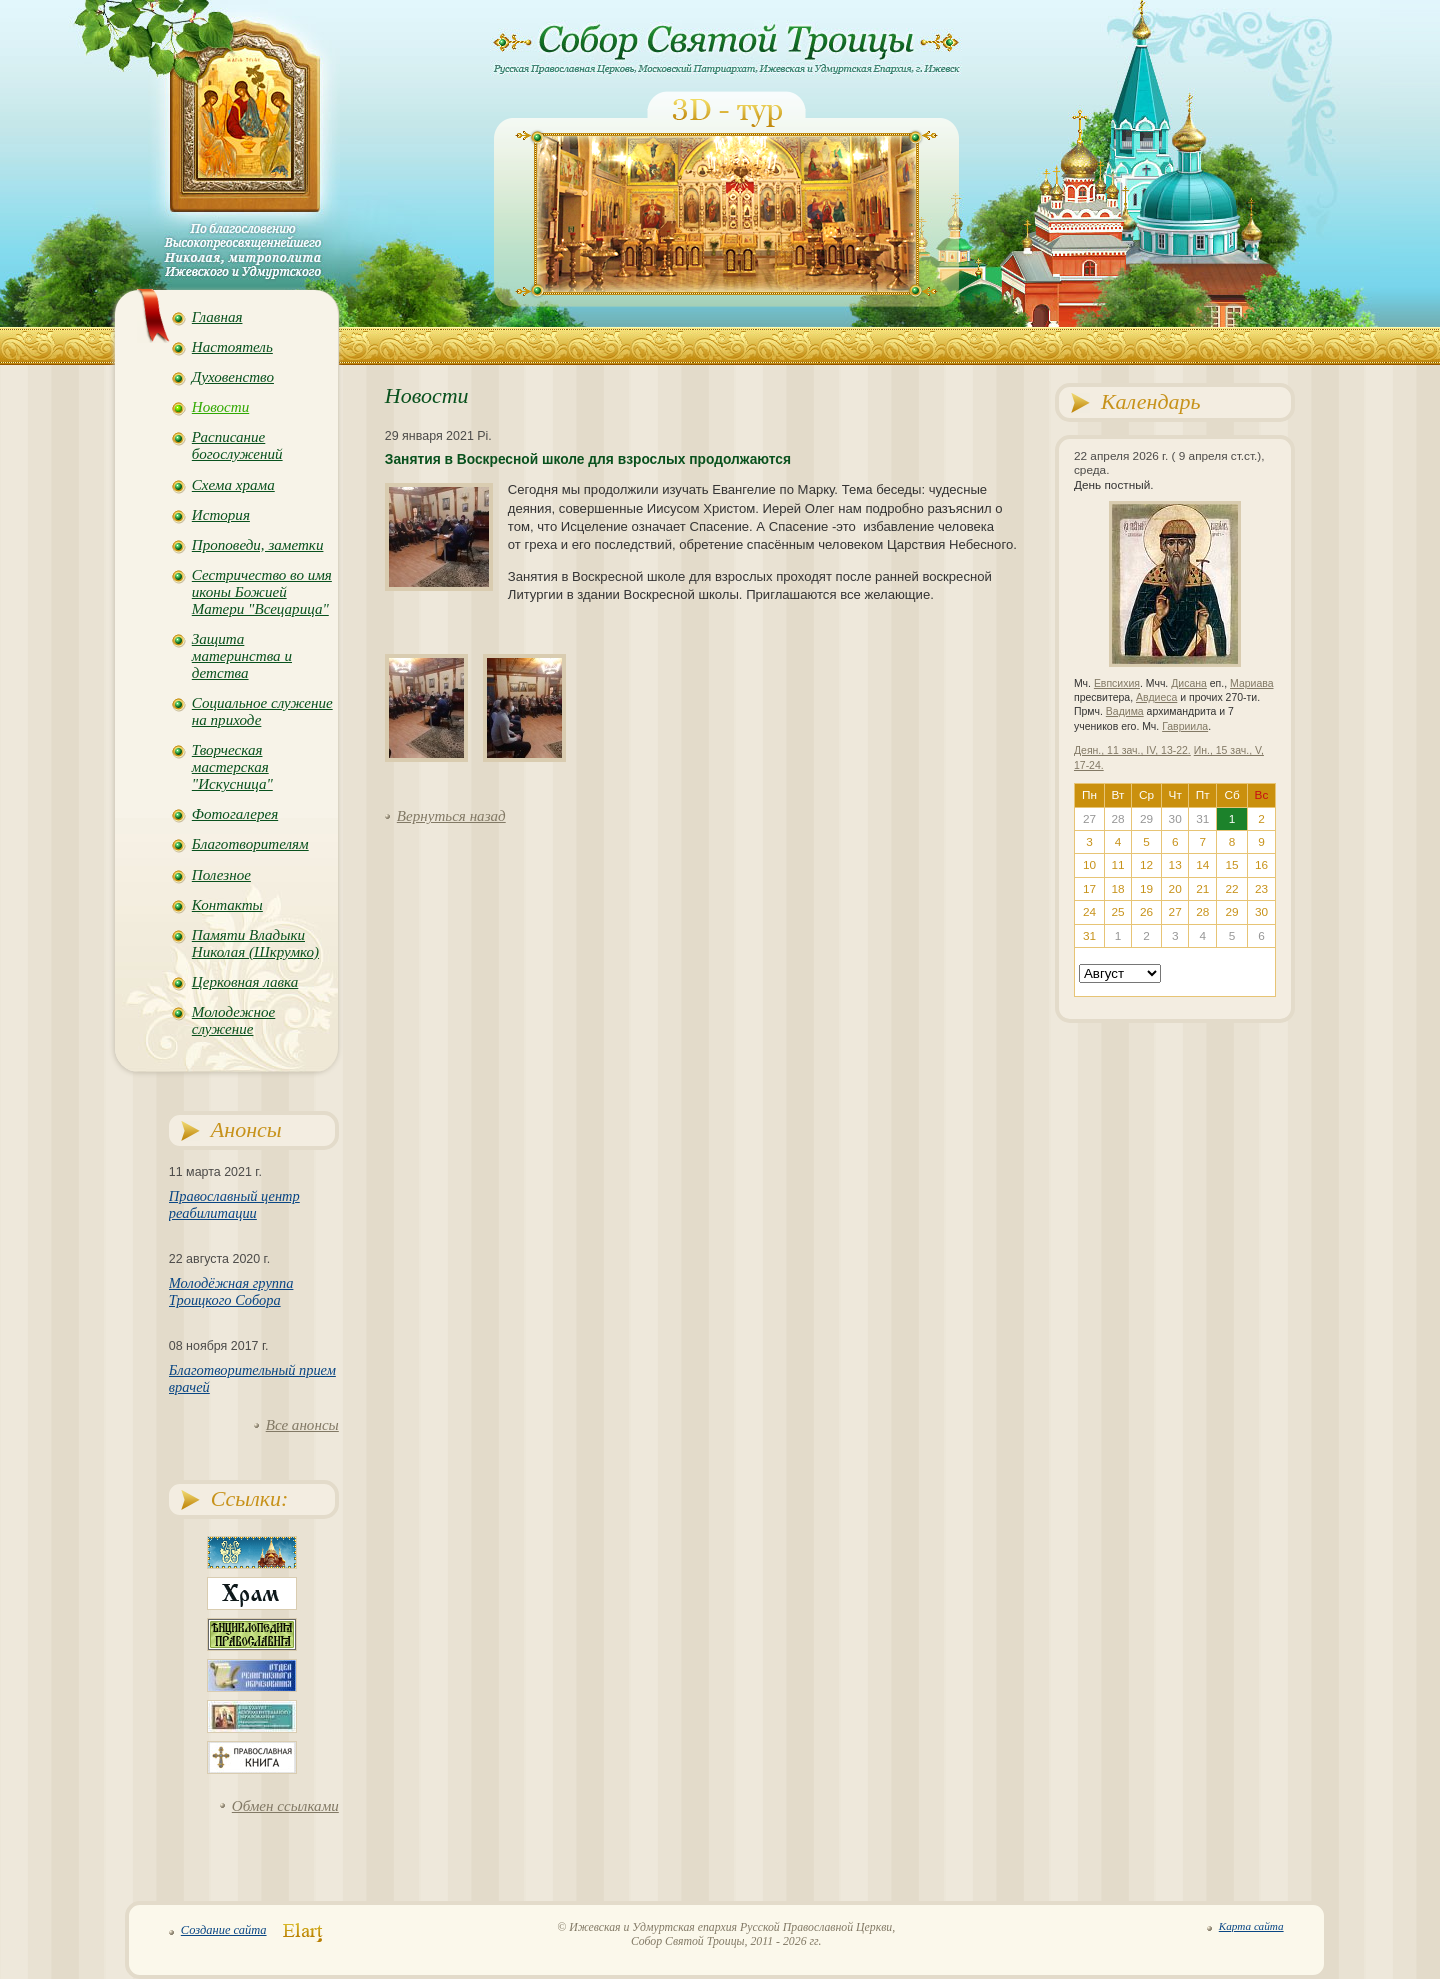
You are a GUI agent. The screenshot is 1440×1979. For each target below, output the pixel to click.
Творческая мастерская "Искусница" (232, 767)
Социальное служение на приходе (262, 711)
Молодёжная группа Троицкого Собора (231, 1291)
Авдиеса (1156, 697)
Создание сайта (224, 1930)
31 (1089, 936)
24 (1089, 912)
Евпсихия (1117, 683)
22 (1232, 889)
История (221, 515)
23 (1261, 889)
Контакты (227, 905)
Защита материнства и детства (242, 656)
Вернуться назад (451, 816)
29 (1232, 912)
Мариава (1251, 683)
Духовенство (233, 377)
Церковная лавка (245, 982)
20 (1175, 889)
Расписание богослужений (237, 445)
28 (1202, 912)
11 (1117, 865)
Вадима (1125, 711)
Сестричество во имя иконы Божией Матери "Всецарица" (262, 592)
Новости (220, 407)
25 (1117, 912)
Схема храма (233, 485)
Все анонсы (302, 1425)
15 (1232, 865)
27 (1175, 912)
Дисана (1189, 683)
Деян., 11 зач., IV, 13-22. (1132, 750)
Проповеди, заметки (258, 545)
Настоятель (232, 347)
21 (1202, 889)
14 (1202, 865)
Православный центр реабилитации (234, 1204)
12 (1146, 865)
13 (1175, 865)
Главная (217, 317)
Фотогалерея (235, 814)
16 (1261, 865)
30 (1261, 912)
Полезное (221, 875)
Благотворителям (250, 844)
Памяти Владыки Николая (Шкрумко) (255, 943)
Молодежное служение (233, 1020)
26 (1146, 912)
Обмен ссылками (285, 1806)
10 (1089, 865)
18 (1117, 889)
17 (1089, 889)
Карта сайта (1251, 1926)
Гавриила (1185, 726)
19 (1146, 889)
